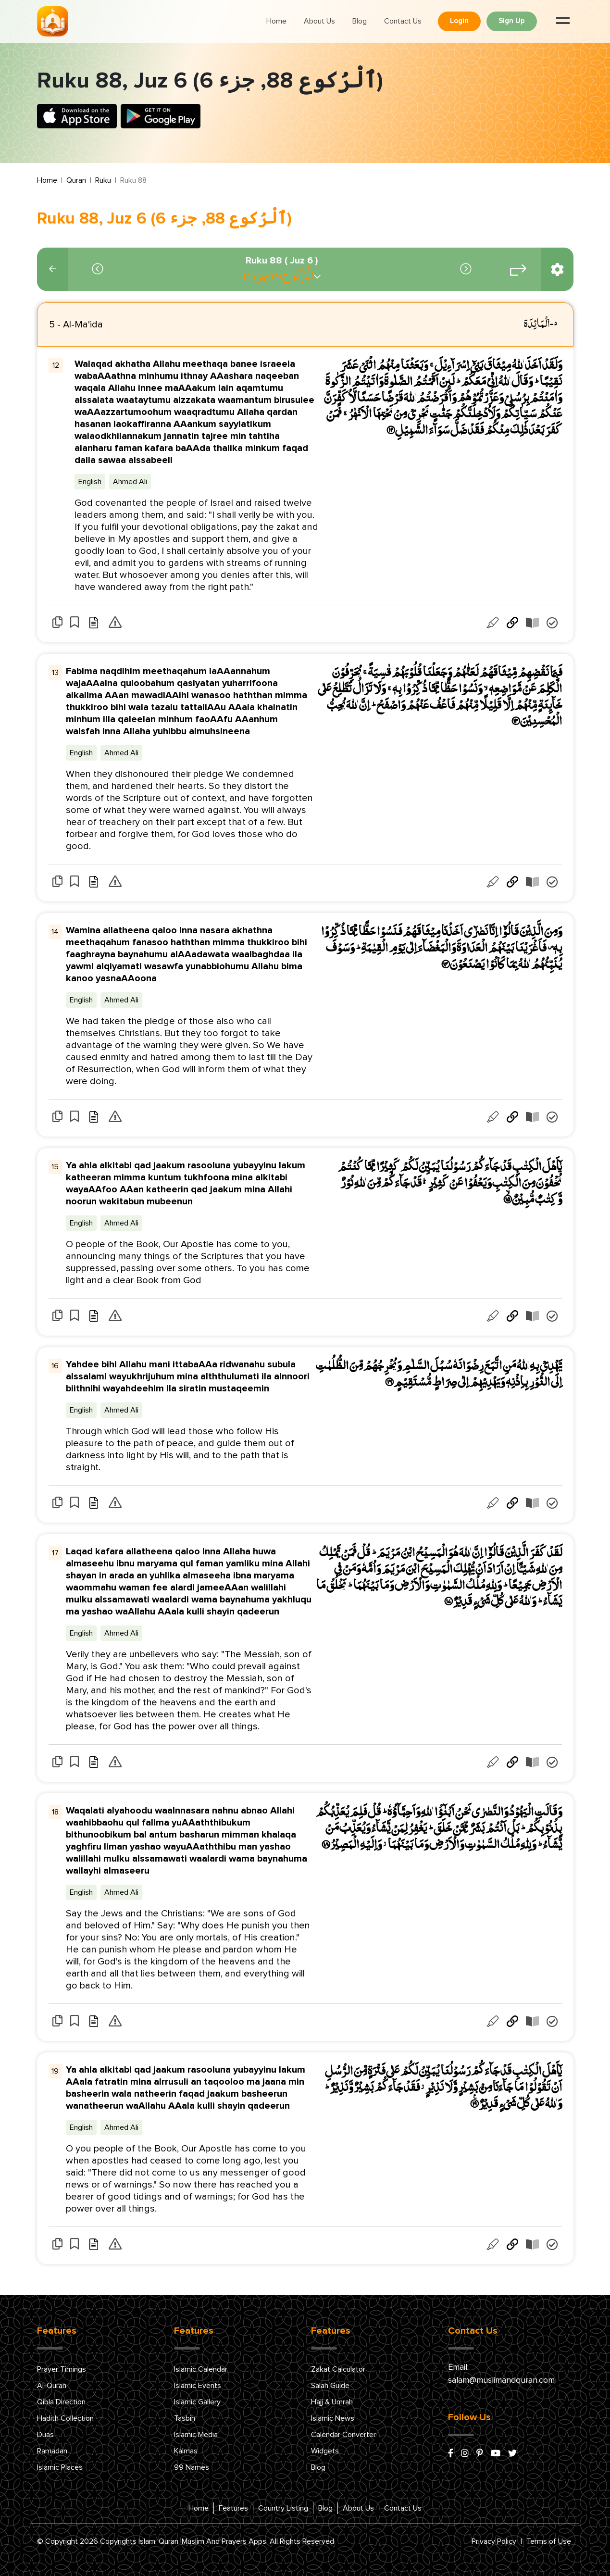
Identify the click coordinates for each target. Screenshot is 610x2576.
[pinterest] (479, 2454)
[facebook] (450, 2454)
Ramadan (52, 2451)
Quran (76, 180)
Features (233, 2508)
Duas (45, 2434)
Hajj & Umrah (332, 2402)
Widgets (325, 2451)
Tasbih (184, 2418)
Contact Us (403, 21)
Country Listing (283, 2508)
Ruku (103, 180)
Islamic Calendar (200, 2369)
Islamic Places (60, 2467)
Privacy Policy (494, 2541)
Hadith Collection (65, 2418)
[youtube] (495, 2454)
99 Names (191, 2467)
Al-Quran (51, 2385)
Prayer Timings (61, 2369)
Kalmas (186, 2451)
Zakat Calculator (338, 2369)
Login (459, 21)
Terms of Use (548, 2541)
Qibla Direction (61, 2402)
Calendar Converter (343, 2434)
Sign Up (511, 21)
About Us (319, 21)
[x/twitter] (512, 2454)
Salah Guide (330, 2385)
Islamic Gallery (197, 2402)
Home (276, 21)
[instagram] (465, 2454)
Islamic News (332, 2418)
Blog (359, 21)
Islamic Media (196, 2434)
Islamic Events (197, 2385)
